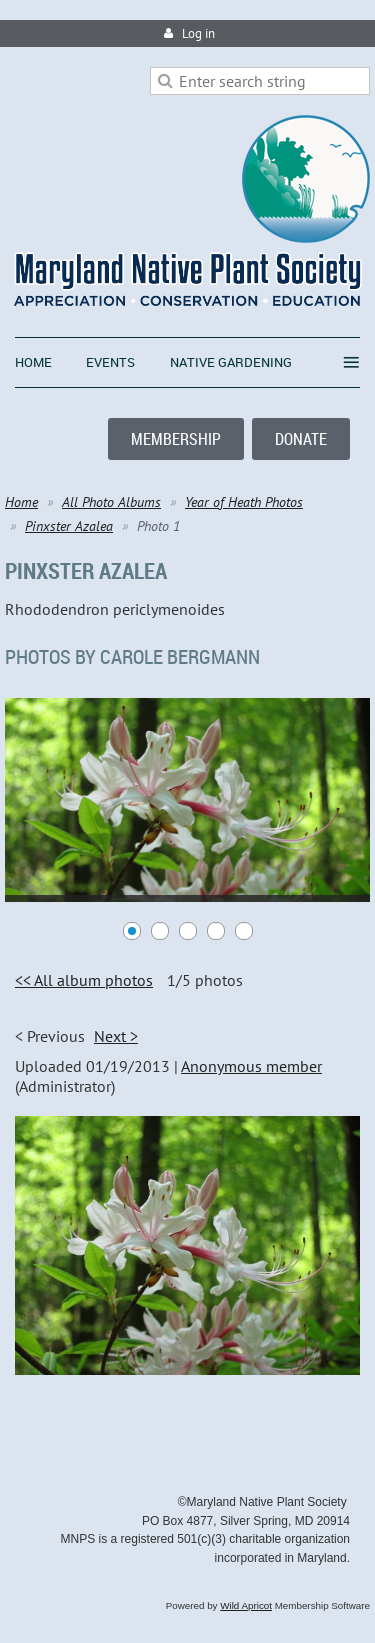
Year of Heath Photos (244, 502)
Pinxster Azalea (69, 526)
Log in (198, 33)
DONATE (301, 439)
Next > (116, 1036)
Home (21, 502)
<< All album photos (84, 980)
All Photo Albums (111, 502)
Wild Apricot (246, 1605)
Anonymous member (251, 1066)
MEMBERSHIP (176, 439)
